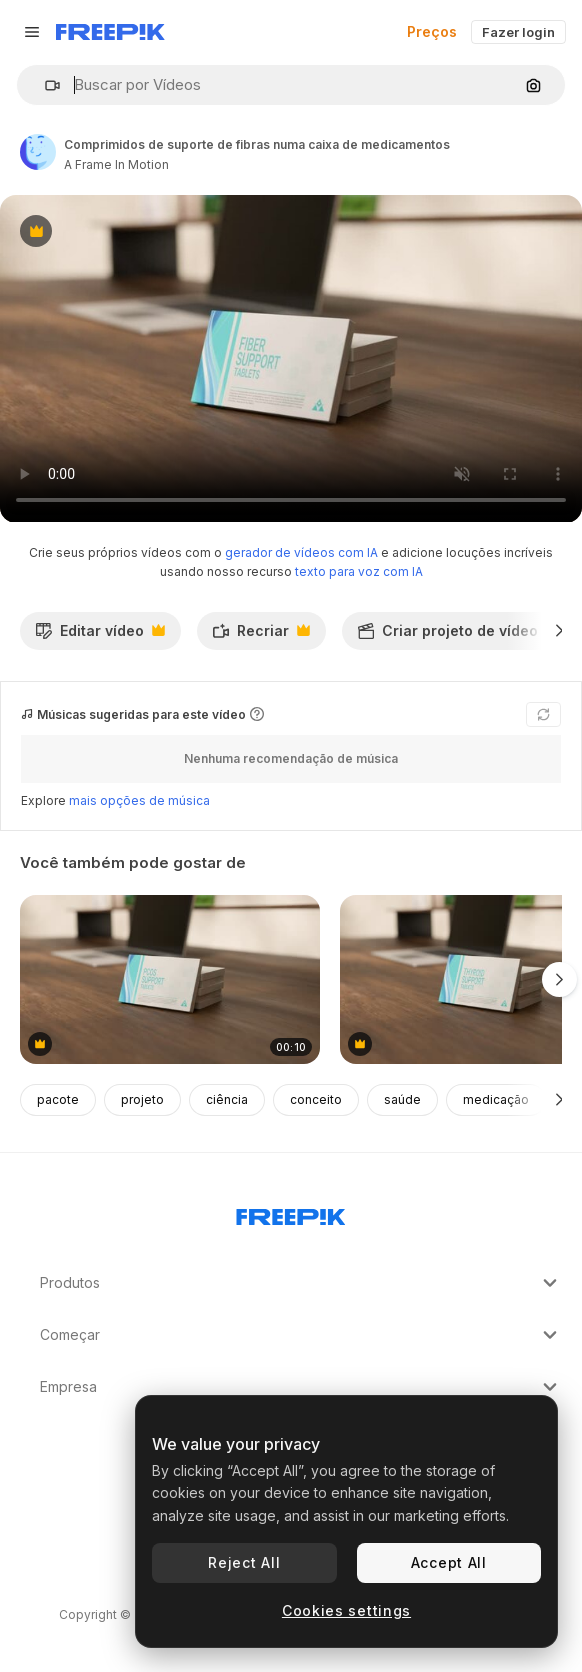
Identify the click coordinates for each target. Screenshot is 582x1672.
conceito (316, 1099)
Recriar (261, 636)
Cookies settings (346, 1610)
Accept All (449, 1562)
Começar (301, 1335)
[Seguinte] (559, 631)
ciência (227, 1099)
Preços (432, 31)
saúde (402, 1099)
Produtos (301, 1283)
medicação (496, 1099)
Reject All (244, 1562)
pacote (58, 1099)
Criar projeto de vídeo (458, 636)
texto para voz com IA (359, 571)
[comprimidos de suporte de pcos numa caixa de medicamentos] (170, 979)
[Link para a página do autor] (38, 152)
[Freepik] (110, 32)
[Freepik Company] (291, 1213)
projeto (142, 1099)
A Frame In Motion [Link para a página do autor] (116, 164)
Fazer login (518, 32)
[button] (44, 85)
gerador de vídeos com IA (301, 552)
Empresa (301, 1387)
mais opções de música (139, 800)
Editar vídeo (100, 636)
